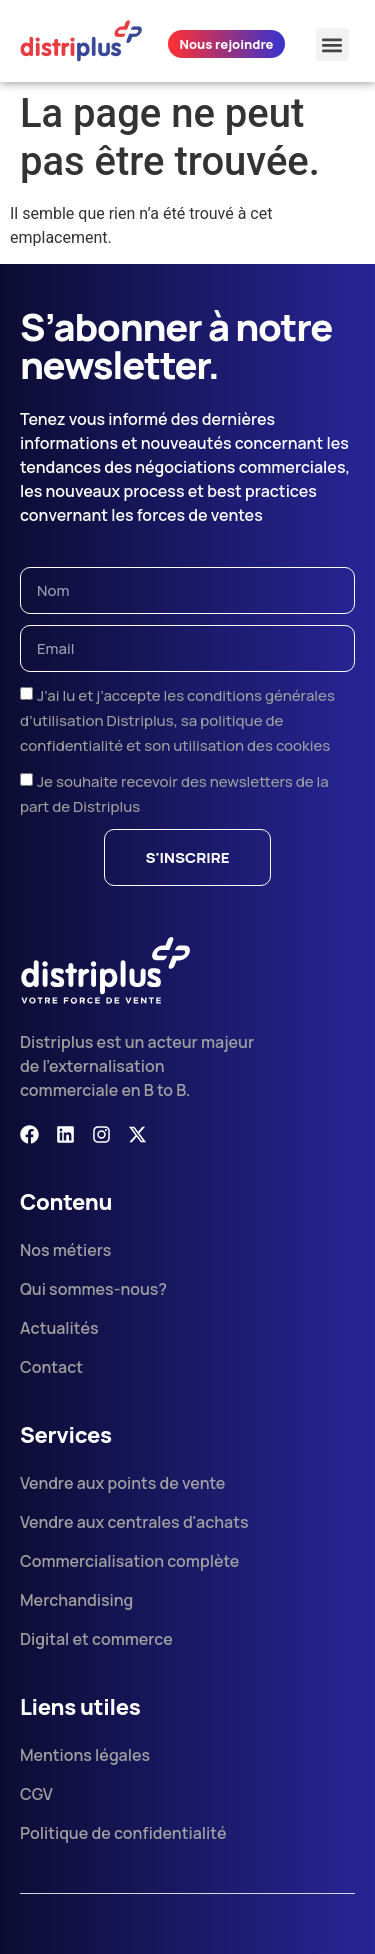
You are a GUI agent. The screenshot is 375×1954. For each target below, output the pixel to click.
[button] (332, 44)
